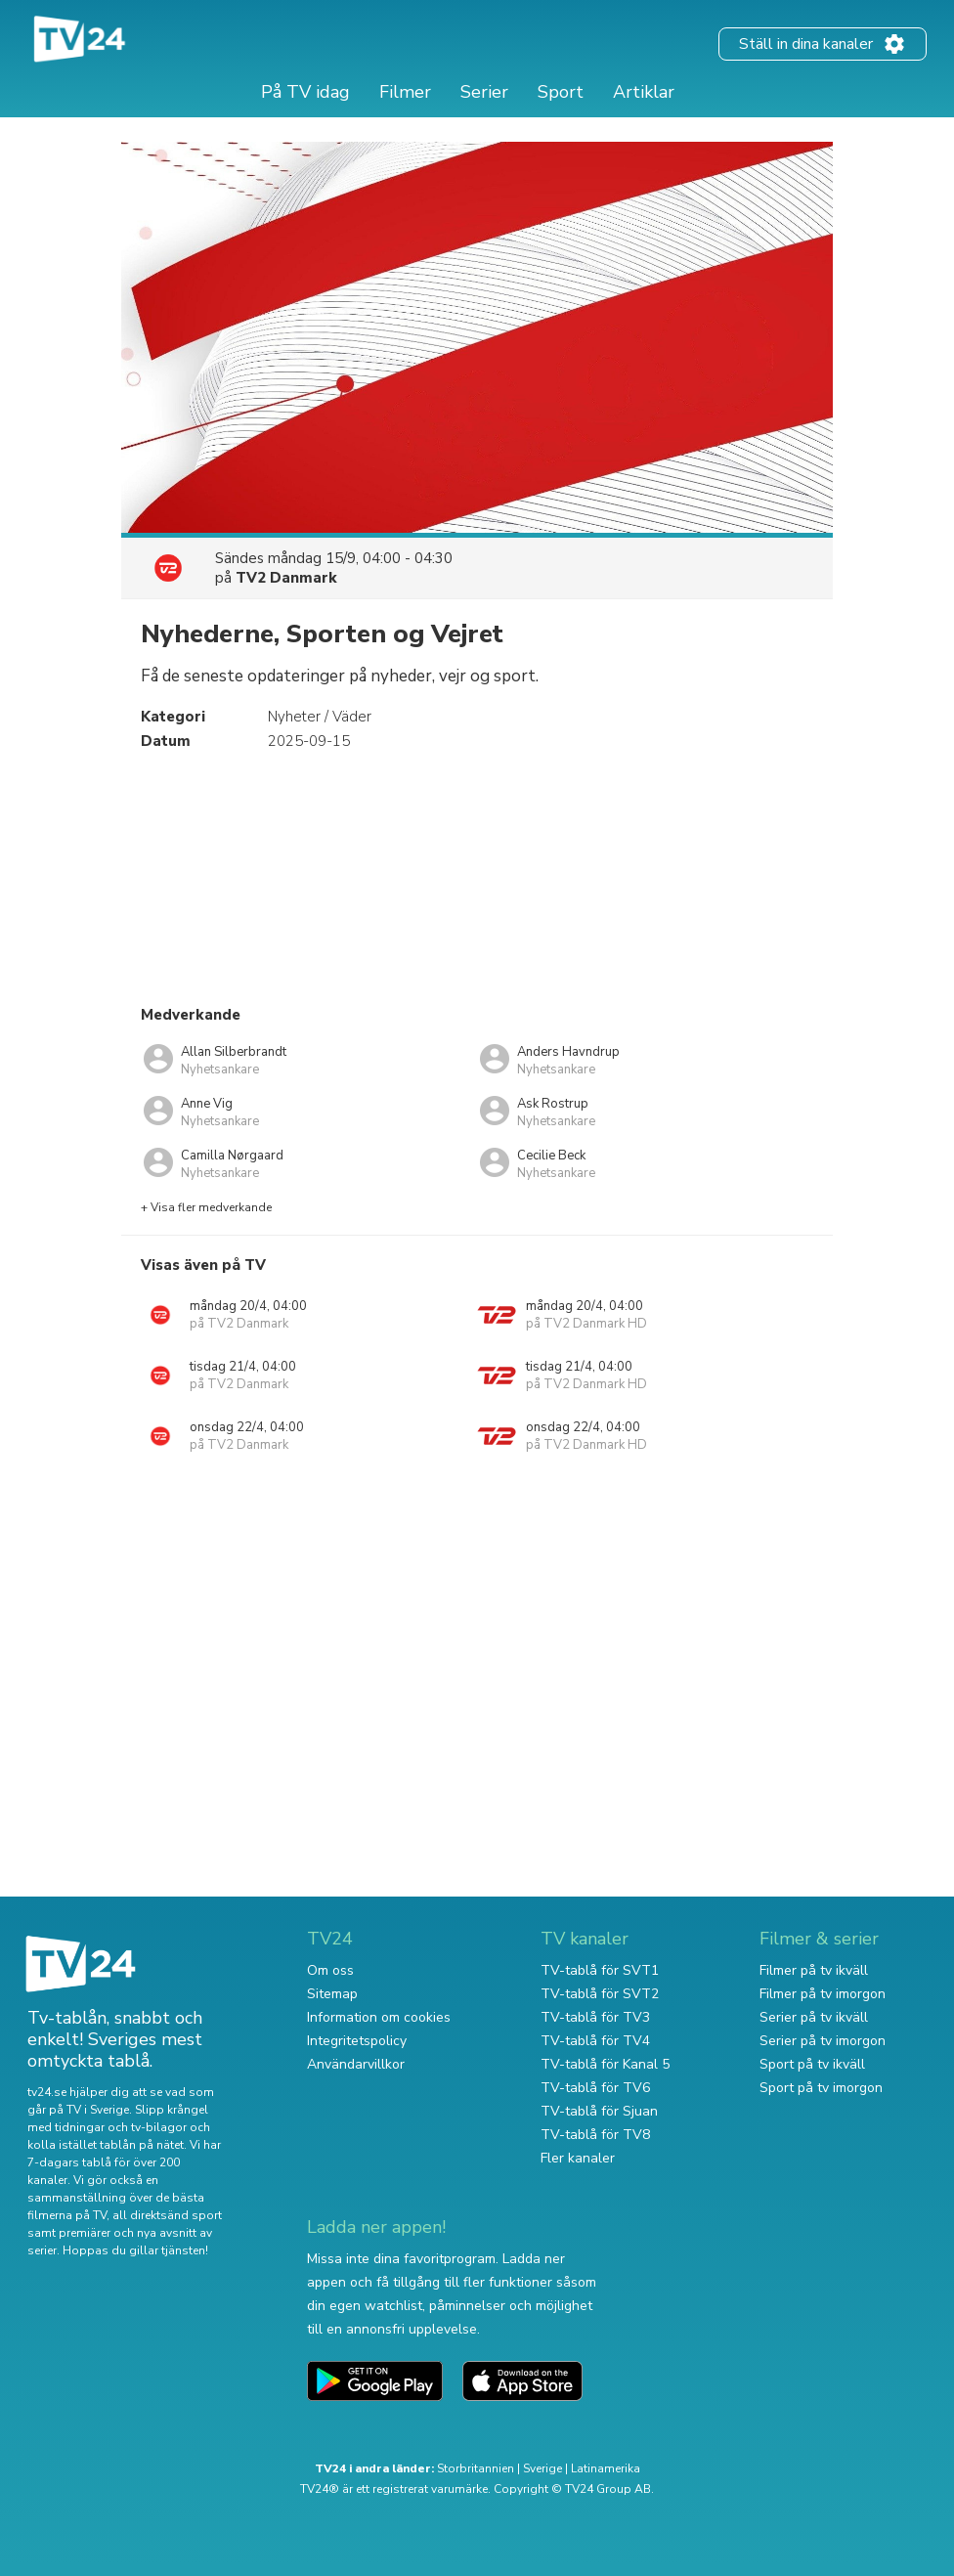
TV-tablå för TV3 (595, 2017)
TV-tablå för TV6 (595, 2087)
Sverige (542, 2468)
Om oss (330, 1970)
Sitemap (332, 1994)
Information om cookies (379, 2017)
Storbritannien (475, 2468)
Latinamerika (605, 2468)
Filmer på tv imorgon (822, 1994)
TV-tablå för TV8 (595, 2134)
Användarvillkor (356, 2064)
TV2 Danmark (286, 578)
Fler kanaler (578, 2158)
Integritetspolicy (357, 2040)
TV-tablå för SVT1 (600, 1970)
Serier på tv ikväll (813, 2017)
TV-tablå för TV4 (595, 2040)
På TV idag (305, 92)
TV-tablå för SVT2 (600, 1994)
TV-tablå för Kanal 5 (605, 2064)
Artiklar (643, 92)
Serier (484, 92)
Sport (561, 92)
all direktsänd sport (167, 2215)
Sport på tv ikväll (812, 2064)
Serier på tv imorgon (822, 2040)
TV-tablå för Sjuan (599, 2111)
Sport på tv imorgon (821, 2087)
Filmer (405, 92)
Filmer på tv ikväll (813, 1970)
